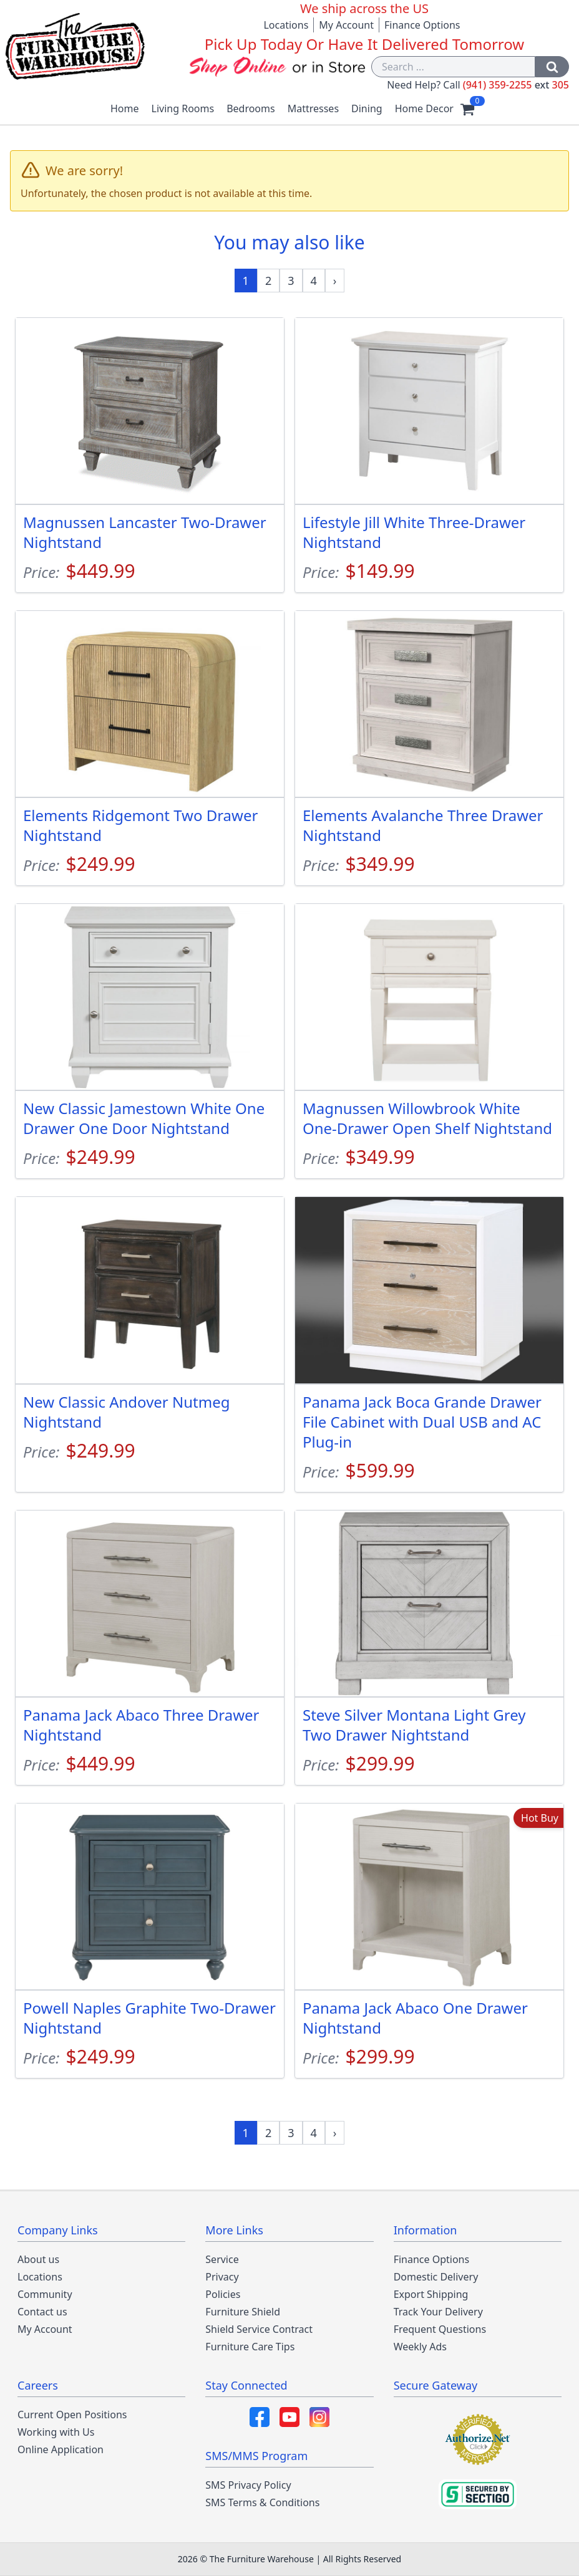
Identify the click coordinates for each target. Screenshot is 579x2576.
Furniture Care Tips (249, 2346)
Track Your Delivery (438, 2312)
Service (221, 2259)
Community (44, 2294)
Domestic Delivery (436, 2277)
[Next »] (335, 280)
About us (38, 2259)
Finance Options (422, 25)
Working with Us (55, 2432)
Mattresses (313, 108)
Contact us (42, 2312)
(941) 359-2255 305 (516, 85)
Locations (285, 25)
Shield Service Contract (259, 2329)
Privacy (221, 2277)
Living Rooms (183, 108)
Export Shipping (431, 2294)
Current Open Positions (72, 2414)
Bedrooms (250, 108)
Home (124, 108)
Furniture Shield (242, 2312)
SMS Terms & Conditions (262, 2502)
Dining (366, 108)
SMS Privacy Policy (248, 2485)
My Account (346, 25)
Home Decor (424, 108)
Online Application (60, 2449)
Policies (222, 2294)
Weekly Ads (420, 2346)
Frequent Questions (440, 2329)
